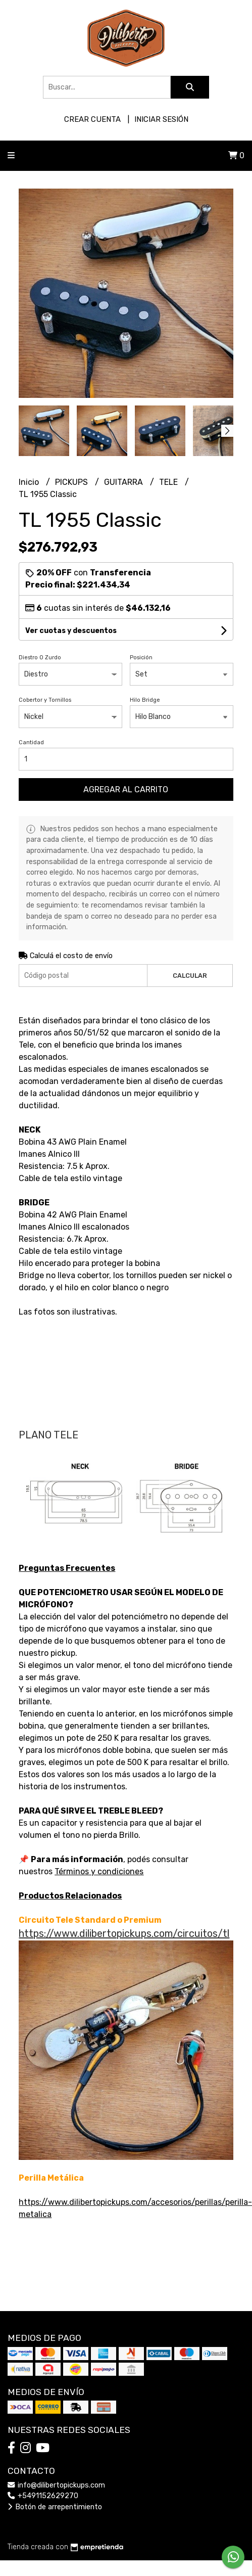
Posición (141, 657)
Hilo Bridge (145, 700)
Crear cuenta (92, 119)
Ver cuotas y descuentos (71, 630)
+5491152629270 (43, 2496)
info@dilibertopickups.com (56, 2485)
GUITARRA (124, 482)
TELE (169, 482)
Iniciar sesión (161, 119)
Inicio (30, 482)
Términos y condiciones (99, 1871)
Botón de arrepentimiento (55, 2507)
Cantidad (31, 742)
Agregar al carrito (125, 789)
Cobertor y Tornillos (45, 700)
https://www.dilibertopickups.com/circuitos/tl (124, 1933)
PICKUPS (72, 482)
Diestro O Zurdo (40, 657)
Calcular (190, 975)
